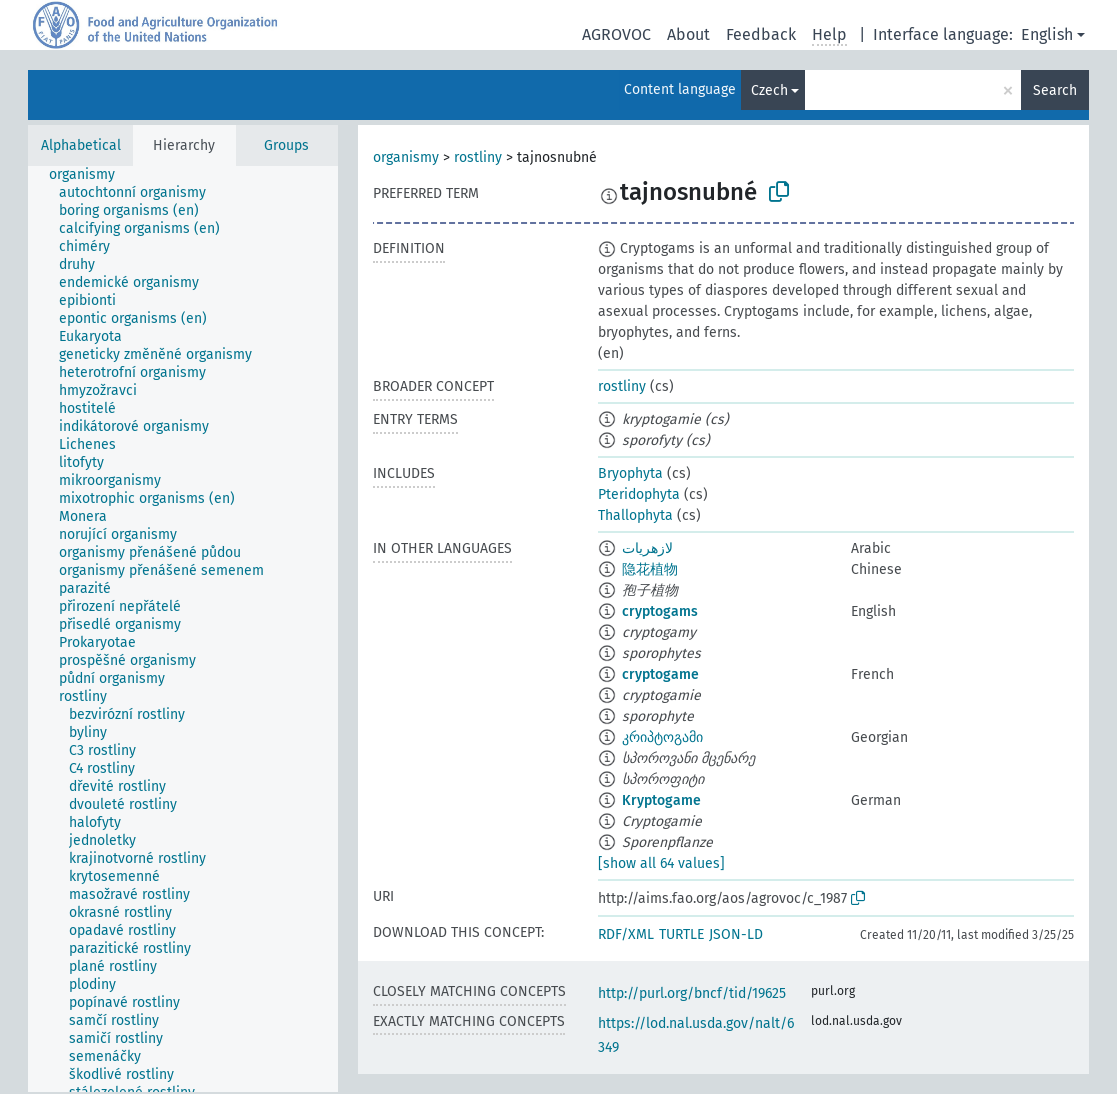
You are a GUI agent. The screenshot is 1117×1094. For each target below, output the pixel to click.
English (1047, 34)
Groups (286, 145)
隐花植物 (650, 569)
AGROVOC (616, 34)
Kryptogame (661, 800)
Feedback (761, 34)
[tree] (183, 629)
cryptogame (660, 674)
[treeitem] (90, 175)
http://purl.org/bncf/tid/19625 (692, 993)
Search (1055, 90)
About (688, 34)
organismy (406, 157)
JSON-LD (736, 934)
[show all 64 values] (661, 863)
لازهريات (647, 548)
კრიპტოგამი (662, 737)
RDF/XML (626, 934)
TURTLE (681, 934)
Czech (769, 90)
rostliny (478, 157)
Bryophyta (630, 473)
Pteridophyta (639, 494)
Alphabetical (81, 145)
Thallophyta (635, 515)
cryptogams (660, 611)
